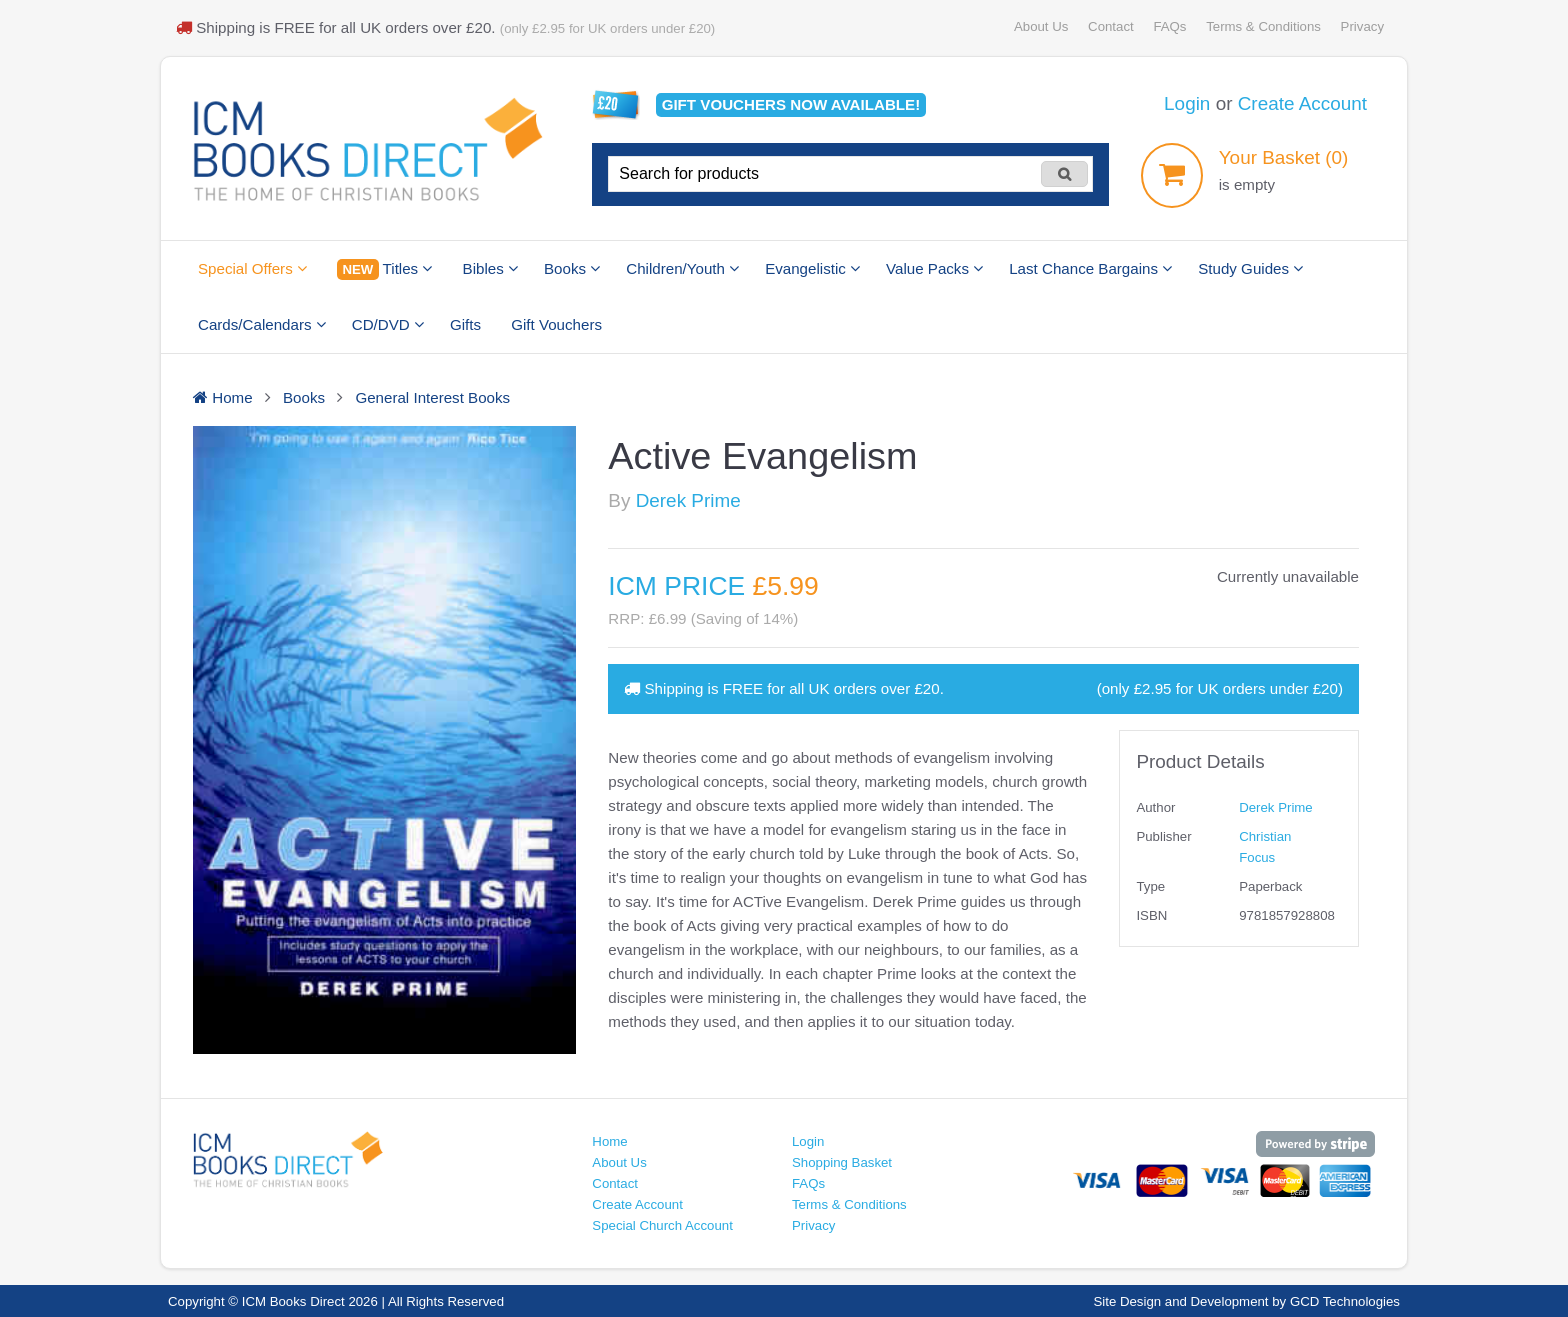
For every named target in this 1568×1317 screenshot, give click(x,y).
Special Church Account (662, 1225)
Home (609, 1141)
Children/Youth (682, 268)
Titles (384, 269)
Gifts (465, 324)
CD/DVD (388, 324)
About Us (1041, 26)
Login (1187, 103)
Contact (1111, 26)
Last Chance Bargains (1090, 268)
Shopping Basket (842, 1162)
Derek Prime (688, 500)
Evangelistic (812, 268)
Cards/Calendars (262, 324)
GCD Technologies (1345, 1301)
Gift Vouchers (556, 324)
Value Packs (934, 268)
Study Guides (1250, 268)
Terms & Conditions (1263, 26)
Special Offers (252, 268)
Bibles (490, 268)
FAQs (1169, 26)
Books (572, 268)
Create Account (1302, 103)
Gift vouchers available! (791, 104)
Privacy (1362, 26)
